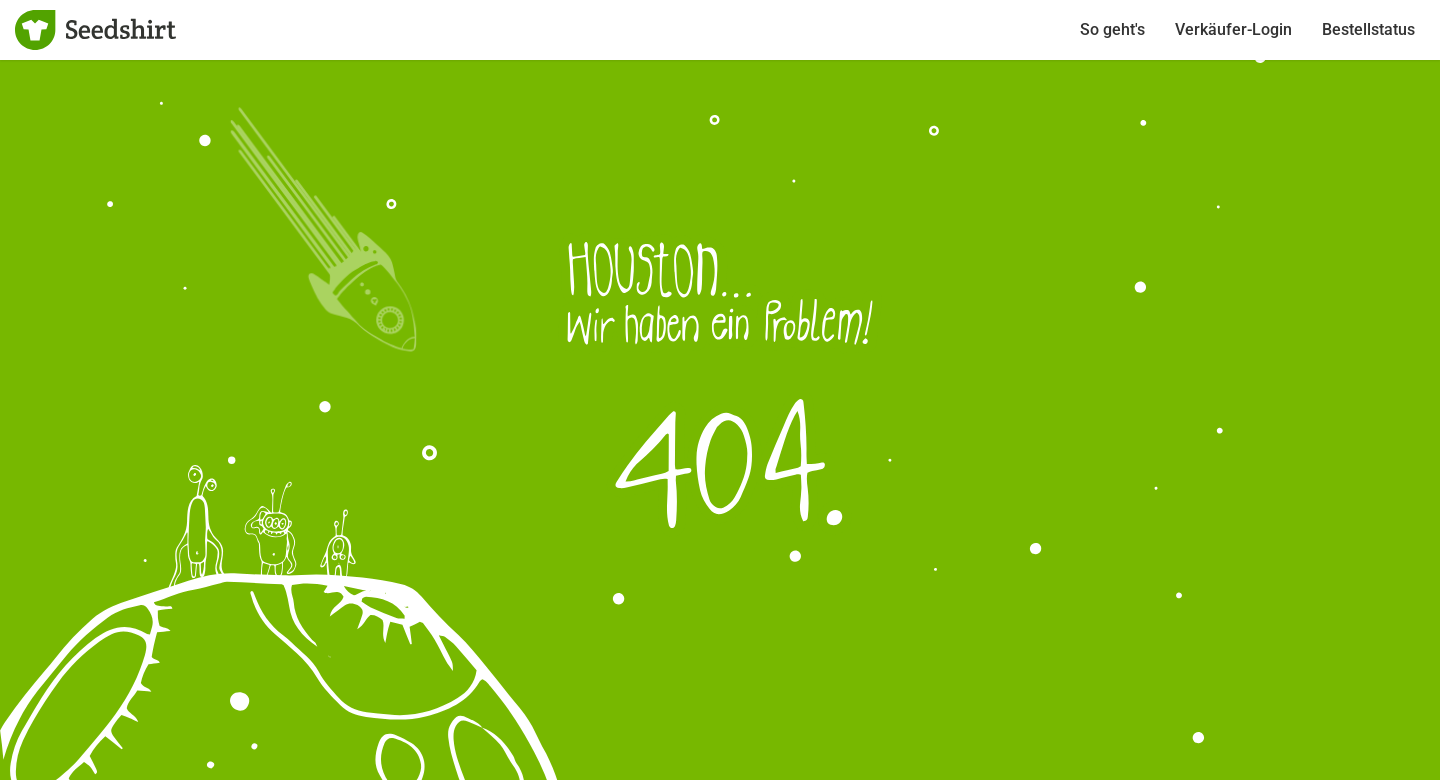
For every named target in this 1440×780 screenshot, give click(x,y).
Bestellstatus (1368, 29)
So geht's (1112, 29)
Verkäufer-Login (1233, 29)
